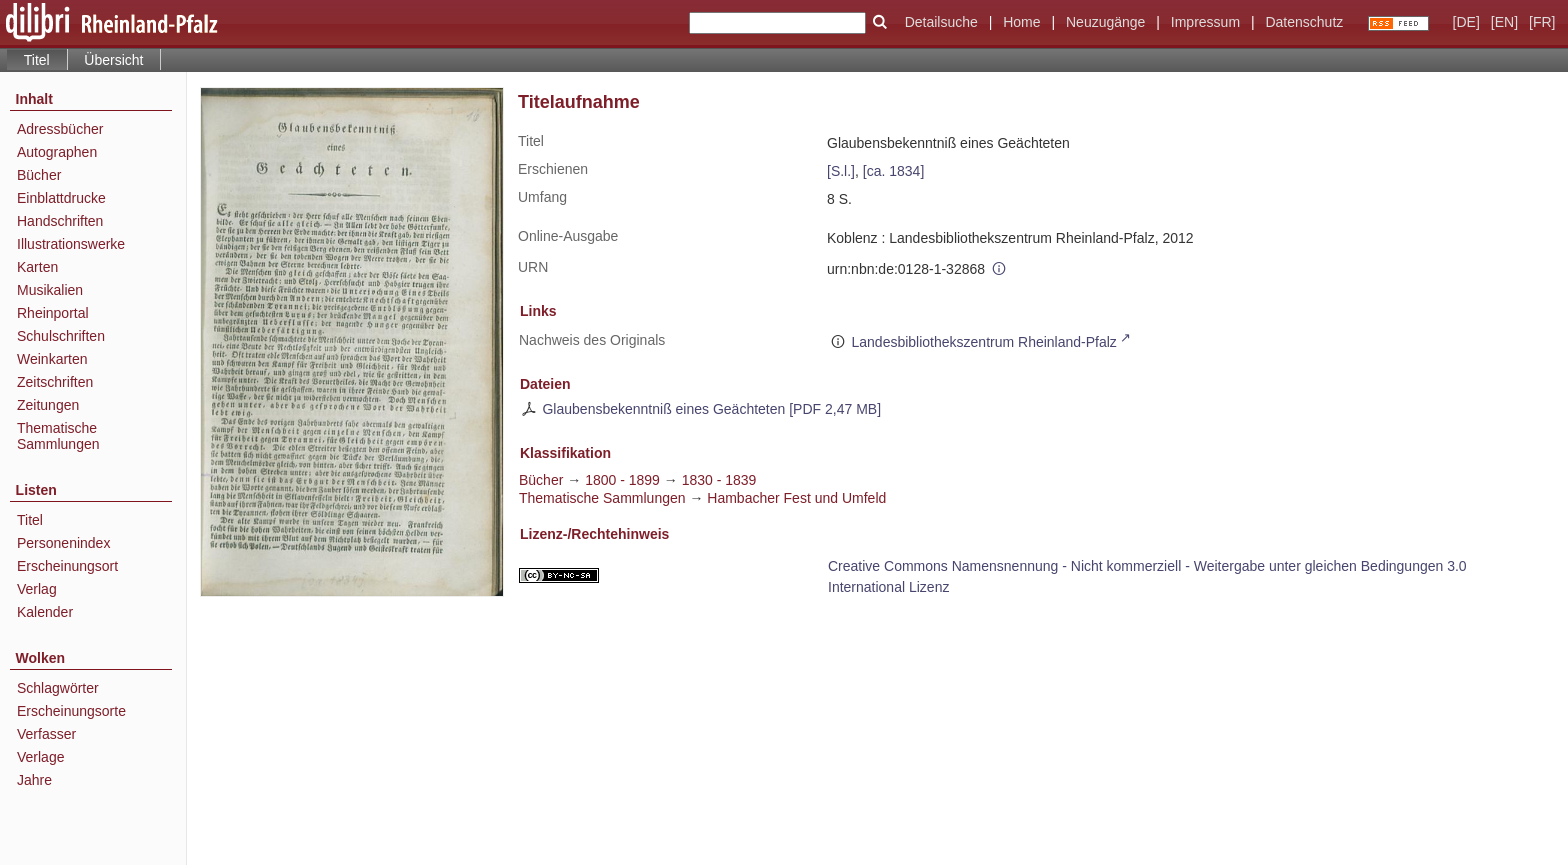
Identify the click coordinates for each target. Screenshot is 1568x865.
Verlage (40, 757)
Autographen (57, 152)
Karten (37, 267)
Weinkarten (52, 359)
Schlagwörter (58, 688)
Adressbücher (60, 129)
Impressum (1205, 22)
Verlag (37, 589)
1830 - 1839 (719, 480)
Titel (30, 520)
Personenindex (63, 543)
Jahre (34, 780)
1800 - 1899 (622, 480)
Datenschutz (1304, 22)
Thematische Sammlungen (58, 436)
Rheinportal (53, 313)
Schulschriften (61, 336)
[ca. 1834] (894, 171)
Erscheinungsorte (71, 711)
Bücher (39, 175)
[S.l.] (841, 171)
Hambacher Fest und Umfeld (796, 498)
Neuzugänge (1105, 22)
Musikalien (50, 290)
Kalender (45, 612)
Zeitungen (48, 405)
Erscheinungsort (67, 566)
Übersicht (113, 60)
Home (1021, 22)
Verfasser (46, 734)
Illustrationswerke (71, 244)
